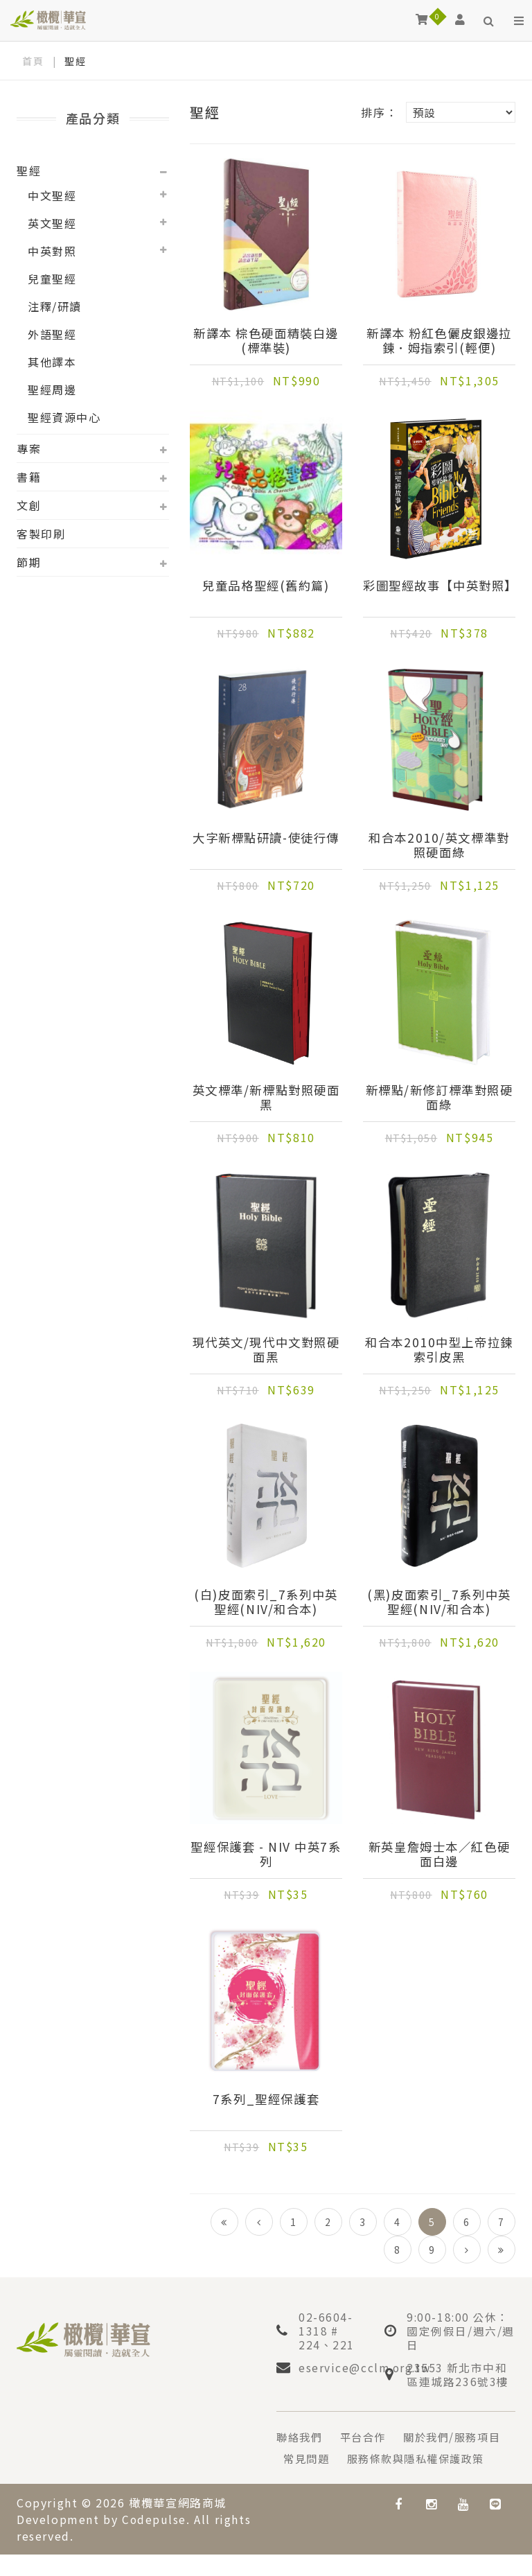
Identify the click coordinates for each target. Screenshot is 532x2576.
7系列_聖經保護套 (266, 2100)
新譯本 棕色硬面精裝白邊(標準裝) (266, 341)
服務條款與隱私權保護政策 (356, 2479)
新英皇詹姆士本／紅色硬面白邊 (439, 1854)
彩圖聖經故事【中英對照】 (439, 593)
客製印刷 (41, 533)
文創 (29, 505)
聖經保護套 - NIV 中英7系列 (265, 1854)
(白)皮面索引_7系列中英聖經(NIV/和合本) (266, 1602)
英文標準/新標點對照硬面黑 (266, 1098)
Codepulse (154, 2540)
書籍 (29, 476)
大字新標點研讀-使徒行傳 (266, 845)
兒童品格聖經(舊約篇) (266, 586)
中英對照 (52, 251)
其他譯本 (52, 361)
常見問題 (428, 2458)
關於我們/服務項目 (334, 2458)
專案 (29, 448)
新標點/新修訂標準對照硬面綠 (440, 1098)
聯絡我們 (300, 2436)
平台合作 (367, 2436)
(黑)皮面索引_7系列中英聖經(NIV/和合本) (439, 1602)
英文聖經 (52, 223)
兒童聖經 (52, 278)
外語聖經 (52, 334)
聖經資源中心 (64, 417)
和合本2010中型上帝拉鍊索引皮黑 (439, 1350)
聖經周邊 (52, 389)
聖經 (29, 170)
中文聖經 (52, 195)
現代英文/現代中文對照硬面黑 (266, 1350)
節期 (29, 562)
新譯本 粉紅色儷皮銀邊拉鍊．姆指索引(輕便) (439, 341)
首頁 (33, 61)
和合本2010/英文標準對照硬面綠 (439, 845)
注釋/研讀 (55, 306)
